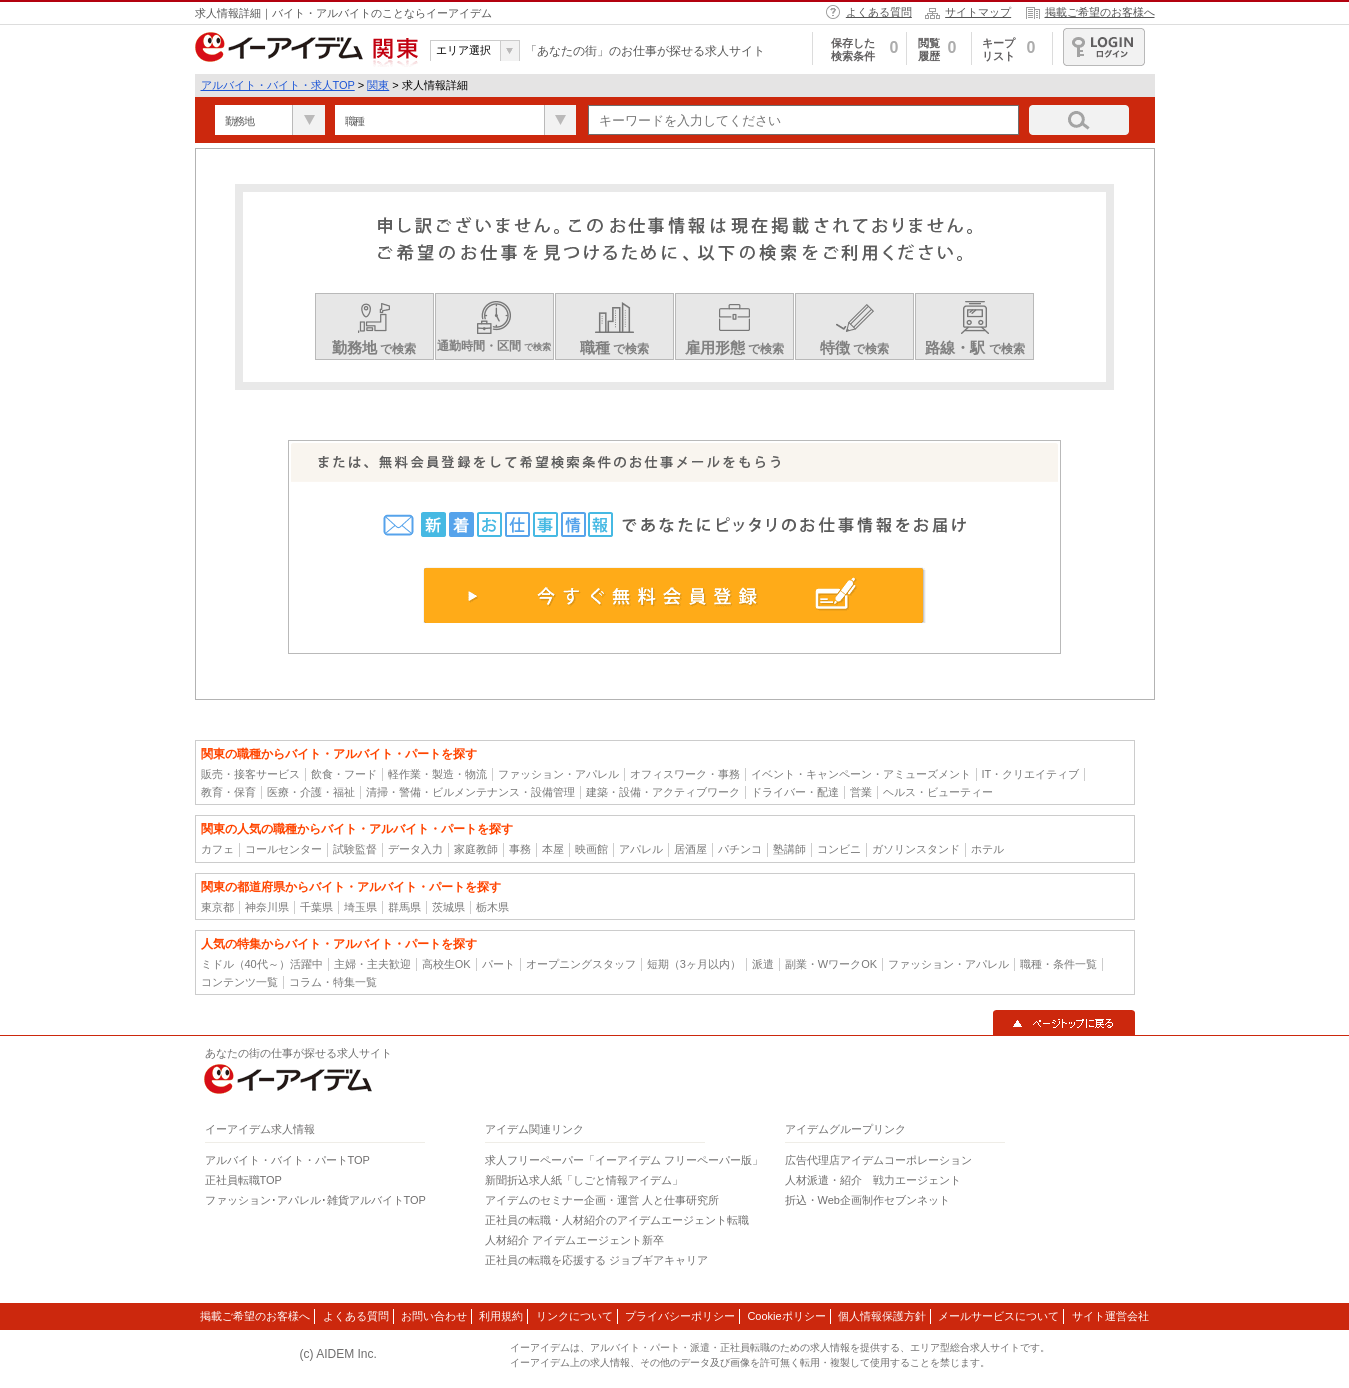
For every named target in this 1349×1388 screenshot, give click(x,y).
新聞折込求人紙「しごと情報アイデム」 (584, 1180)
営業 (861, 792)
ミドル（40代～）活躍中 (262, 964)
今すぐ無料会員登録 (674, 595)
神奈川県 (267, 907)
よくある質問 (879, 12)
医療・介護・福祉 (311, 792)
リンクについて (574, 1316)
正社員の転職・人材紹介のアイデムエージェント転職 (617, 1220)
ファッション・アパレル (558, 774)
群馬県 (404, 907)
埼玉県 (360, 907)
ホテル (987, 849)
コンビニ (839, 849)
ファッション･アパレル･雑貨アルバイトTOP (315, 1200)
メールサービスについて (998, 1316)
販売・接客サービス (250, 774)
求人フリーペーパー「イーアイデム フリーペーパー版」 (624, 1160)
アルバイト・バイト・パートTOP (287, 1160)
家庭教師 (476, 849)
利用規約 (501, 1316)
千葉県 (316, 907)
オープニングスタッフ (581, 964)
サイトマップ (978, 12)
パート (498, 964)
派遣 (763, 964)
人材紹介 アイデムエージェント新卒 (574, 1240)
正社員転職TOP (243, 1180)
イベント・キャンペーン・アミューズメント (861, 774)
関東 (378, 85)
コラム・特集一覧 (333, 982)
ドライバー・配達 (795, 792)
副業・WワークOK (831, 964)
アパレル (641, 849)
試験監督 (355, 849)
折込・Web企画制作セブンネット (867, 1200)
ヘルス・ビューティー (938, 792)
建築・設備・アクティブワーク (663, 792)
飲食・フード (344, 774)
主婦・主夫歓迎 (372, 964)
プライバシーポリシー (680, 1316)
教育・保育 (228, 792)
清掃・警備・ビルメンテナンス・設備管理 (470, 792)
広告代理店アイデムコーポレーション (878, 1160)
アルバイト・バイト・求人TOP (278, 85)
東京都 (217, 907)
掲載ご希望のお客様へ (1100, 12)
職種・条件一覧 (1058, 964)
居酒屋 (690, 849)
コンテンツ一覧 (239, 982)
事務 (520, 849)
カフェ (217, 849)
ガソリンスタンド (916, 849)
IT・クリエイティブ (1031, 774)
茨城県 (448, 907)
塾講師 (789, 849)
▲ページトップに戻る (1064, 1023)
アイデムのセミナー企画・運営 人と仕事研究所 (602, 1200)
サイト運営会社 (1110, 1316)
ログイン (1104, 47)
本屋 (553, 849)
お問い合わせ (434, 1316)
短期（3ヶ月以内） (694, 964)
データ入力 (415, 849)
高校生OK (446, 964)
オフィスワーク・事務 (685, 774)
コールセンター (283, 849)
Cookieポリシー (786, 1316)
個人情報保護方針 (882, 1316)
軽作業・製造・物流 (437, 774)
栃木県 (492, 907)
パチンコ (740, 849)
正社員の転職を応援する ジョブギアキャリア (596, 1260)
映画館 (591, 849)
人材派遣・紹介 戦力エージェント (873, 1180)
